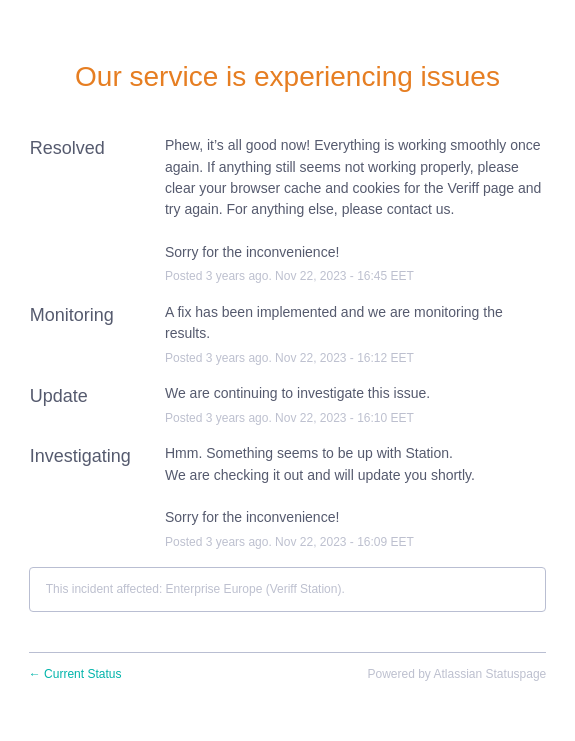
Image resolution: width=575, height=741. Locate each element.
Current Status (75, 674)
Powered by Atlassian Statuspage (456, 674)
